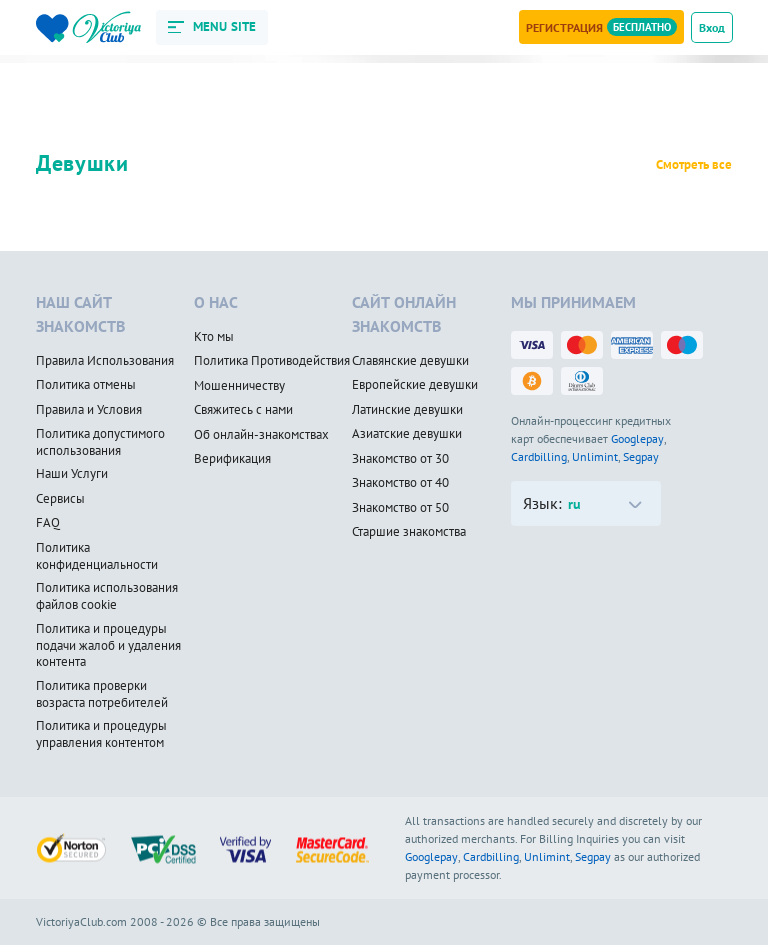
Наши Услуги (72, 474)
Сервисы (60, 499)
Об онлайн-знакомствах (261, 435)
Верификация (232, 459)
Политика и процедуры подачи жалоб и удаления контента (108, 645)
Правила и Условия (89, 410)
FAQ (48, 523)
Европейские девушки (415, 385)
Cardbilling (539, 456)
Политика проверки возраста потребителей (102, 694)
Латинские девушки (407, 410)
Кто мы (214, 337)
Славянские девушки (410, 361)
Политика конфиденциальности (97, 556)
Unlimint (595, 456)
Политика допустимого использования (100, 442)
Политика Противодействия (272, 361)
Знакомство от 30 (400, 459)
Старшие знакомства (409, 532)
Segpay (641, 456)
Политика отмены (86, 385)
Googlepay (637, 438)
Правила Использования (105, 361)
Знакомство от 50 (400, 508)
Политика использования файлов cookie (107, 596)
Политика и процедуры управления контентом (101, 734)
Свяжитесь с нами (243, 410)
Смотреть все (694, 165)
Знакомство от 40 (400, 483)
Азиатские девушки (407, 434)
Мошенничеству (239, 386)
